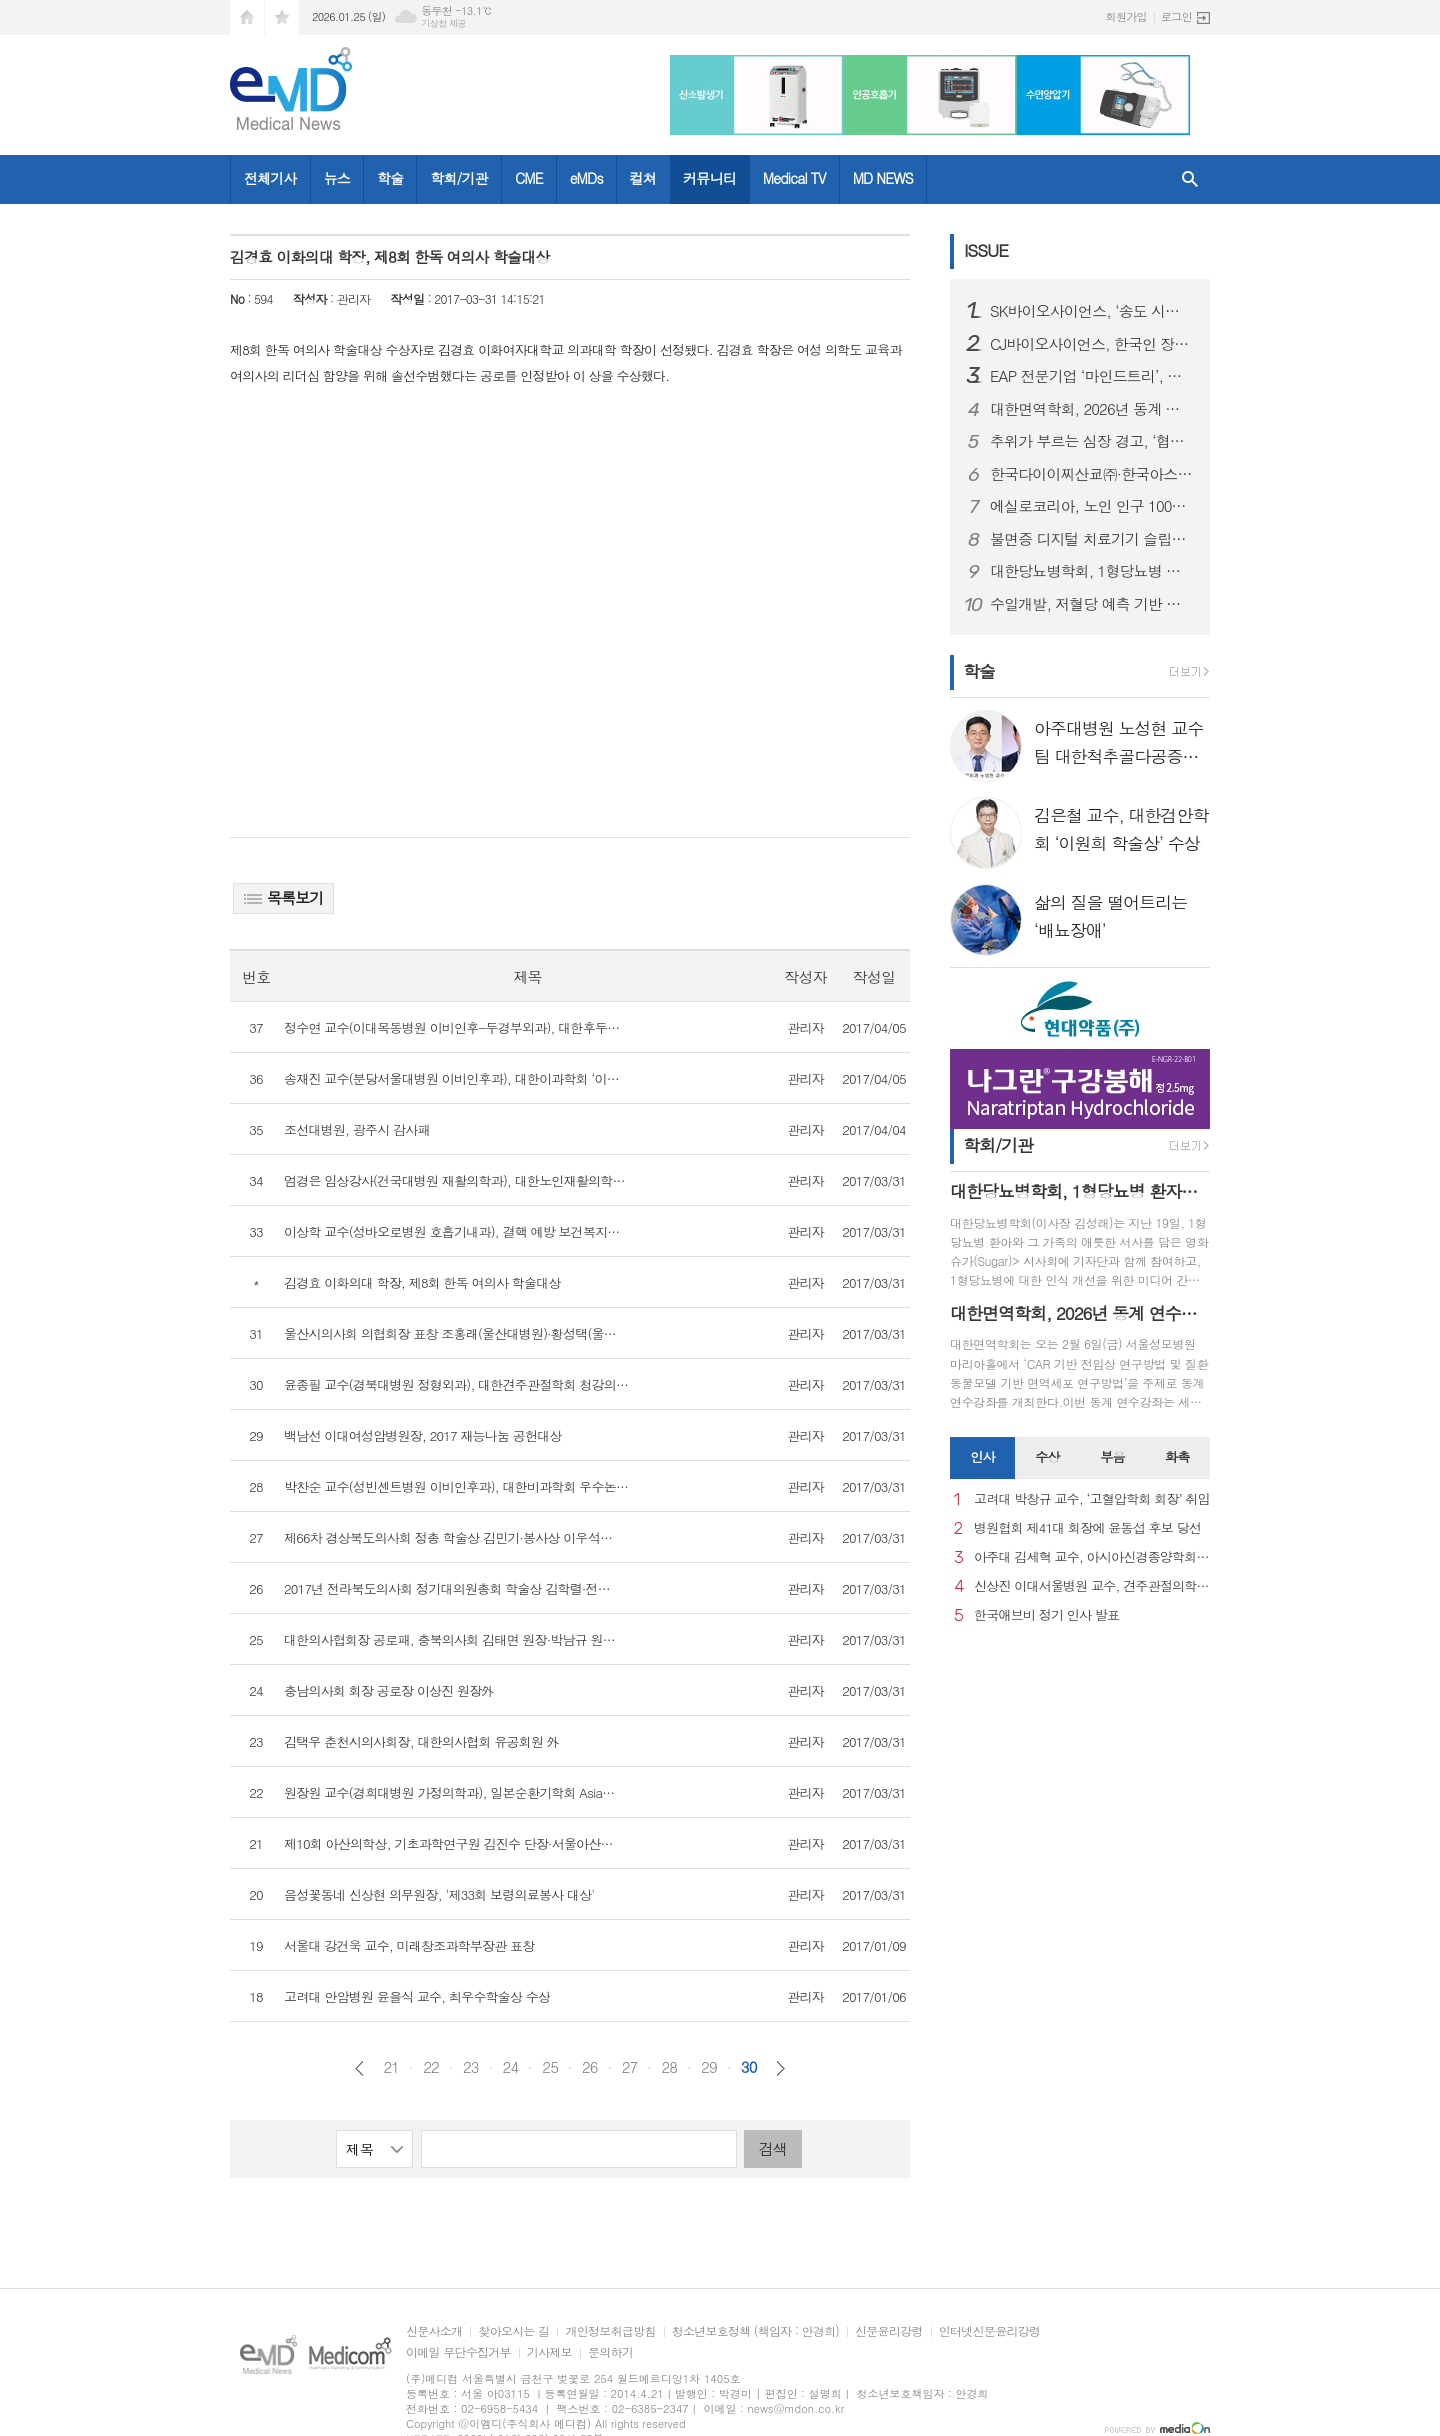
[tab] (982, 1458)
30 (749, 2067)
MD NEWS (883, 178)
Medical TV (794, 178)
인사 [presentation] (982, 1456)
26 (590, 2067)
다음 (780, 2068)
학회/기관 (459, 178)
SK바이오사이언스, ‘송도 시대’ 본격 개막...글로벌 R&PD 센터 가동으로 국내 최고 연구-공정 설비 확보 (1092, 311)
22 (431, 2067)
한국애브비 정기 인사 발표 (1046, 1615)
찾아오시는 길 (513, 2331)
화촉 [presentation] (1177, 1456)
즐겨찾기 (282, 17)
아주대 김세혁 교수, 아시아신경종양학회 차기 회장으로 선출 (1092, 1557)
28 (669, 2067)
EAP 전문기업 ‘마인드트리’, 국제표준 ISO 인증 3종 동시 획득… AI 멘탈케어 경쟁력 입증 (1092, 376)
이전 (359, 2068)
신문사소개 (434, 2331)
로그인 (1176, 16)
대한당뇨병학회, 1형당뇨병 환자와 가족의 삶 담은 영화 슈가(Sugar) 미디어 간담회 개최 (1092, 571)
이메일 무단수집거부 (458, 2352)
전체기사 (270, 178)
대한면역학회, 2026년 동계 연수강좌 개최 (1092, 409)
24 (511, 2067)
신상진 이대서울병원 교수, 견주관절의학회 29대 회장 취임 (1092, 1586)
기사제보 (549, 2352)
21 (391, 2067)
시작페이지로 (247, 17)
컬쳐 (643, 178)
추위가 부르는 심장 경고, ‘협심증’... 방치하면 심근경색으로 (1092, 441)
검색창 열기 (1190, 179)
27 (630, 2067)
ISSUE (986, 250)
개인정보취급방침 (610, 2331)
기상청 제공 (443, 23)
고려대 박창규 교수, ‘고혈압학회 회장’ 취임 (1092, 1499)
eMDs (586, 178)
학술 (390, 178)
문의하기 (610, 2352)
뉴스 (337, 178)
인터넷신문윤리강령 (990, 2331)
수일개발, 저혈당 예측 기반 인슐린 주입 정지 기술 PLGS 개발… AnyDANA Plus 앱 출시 (1092, 604)
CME (529, 178)
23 (471, 2067)
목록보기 (283, 897)
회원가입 (1126, 16)
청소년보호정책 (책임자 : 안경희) (755, 2331)
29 (709, 2067)
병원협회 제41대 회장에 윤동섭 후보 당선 (1087, 1528)
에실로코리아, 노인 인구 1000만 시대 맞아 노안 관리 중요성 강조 (1092, 506)
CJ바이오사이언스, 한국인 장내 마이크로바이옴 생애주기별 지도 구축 (1092, 344)
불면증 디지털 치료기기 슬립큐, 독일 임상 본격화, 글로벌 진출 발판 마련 (1092, 539)
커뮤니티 (709, 178)
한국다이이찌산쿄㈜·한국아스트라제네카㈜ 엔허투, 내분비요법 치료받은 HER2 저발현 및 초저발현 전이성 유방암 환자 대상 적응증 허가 (1092, 474)
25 (550, 2067)
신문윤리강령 (889, 2331)
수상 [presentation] (1047, 1456)
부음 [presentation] (1112, 1456)
